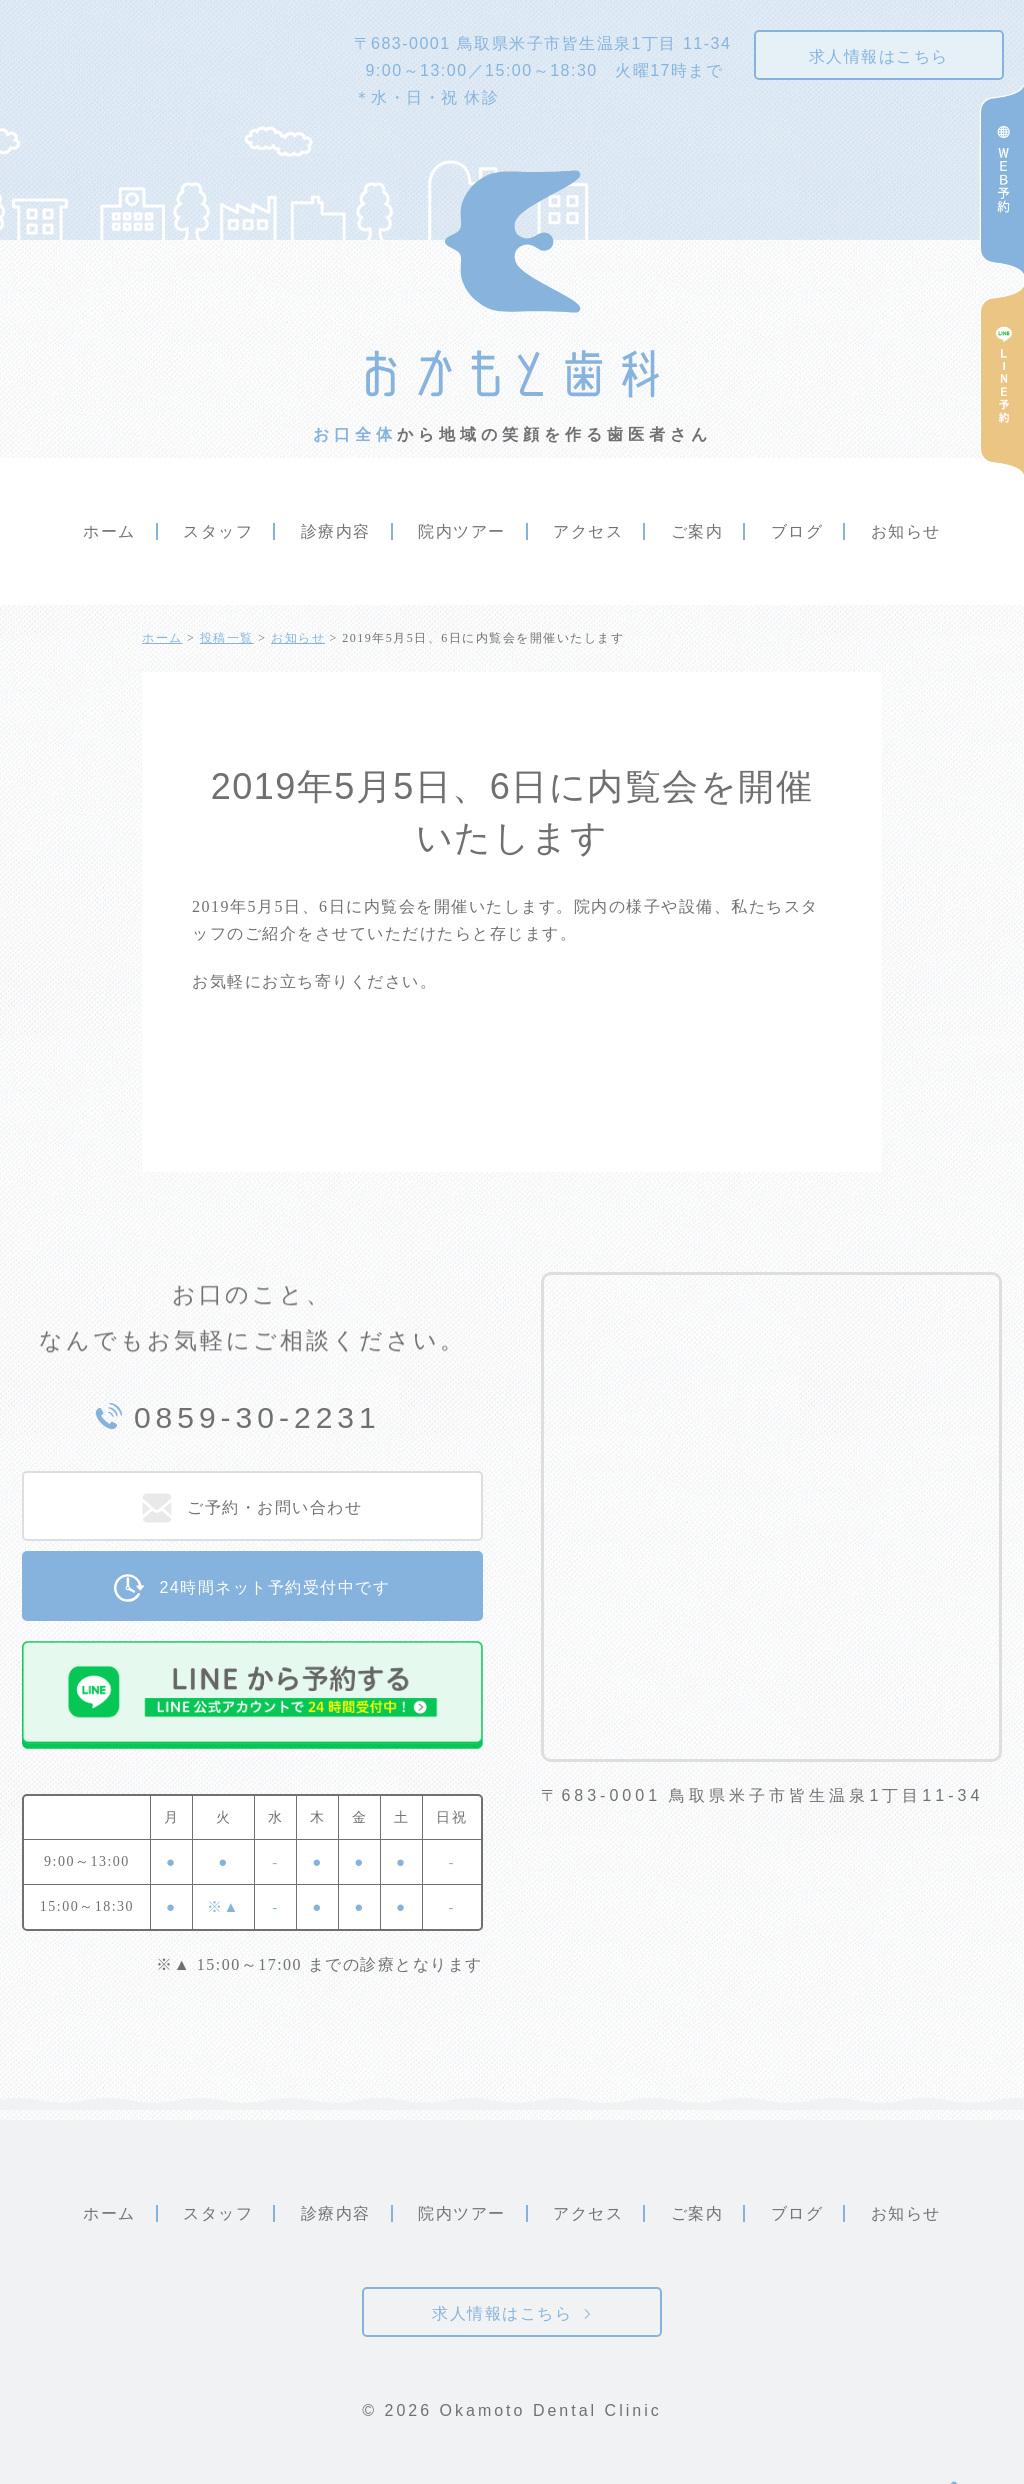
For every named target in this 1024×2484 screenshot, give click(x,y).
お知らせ (906, 531)
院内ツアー (462, 531)
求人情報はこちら (879, 56)
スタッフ (218, 531)
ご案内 (697, 531)
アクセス (588, 531)
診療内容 (336, 531)
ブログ (797, 531)
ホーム (109, 531)
